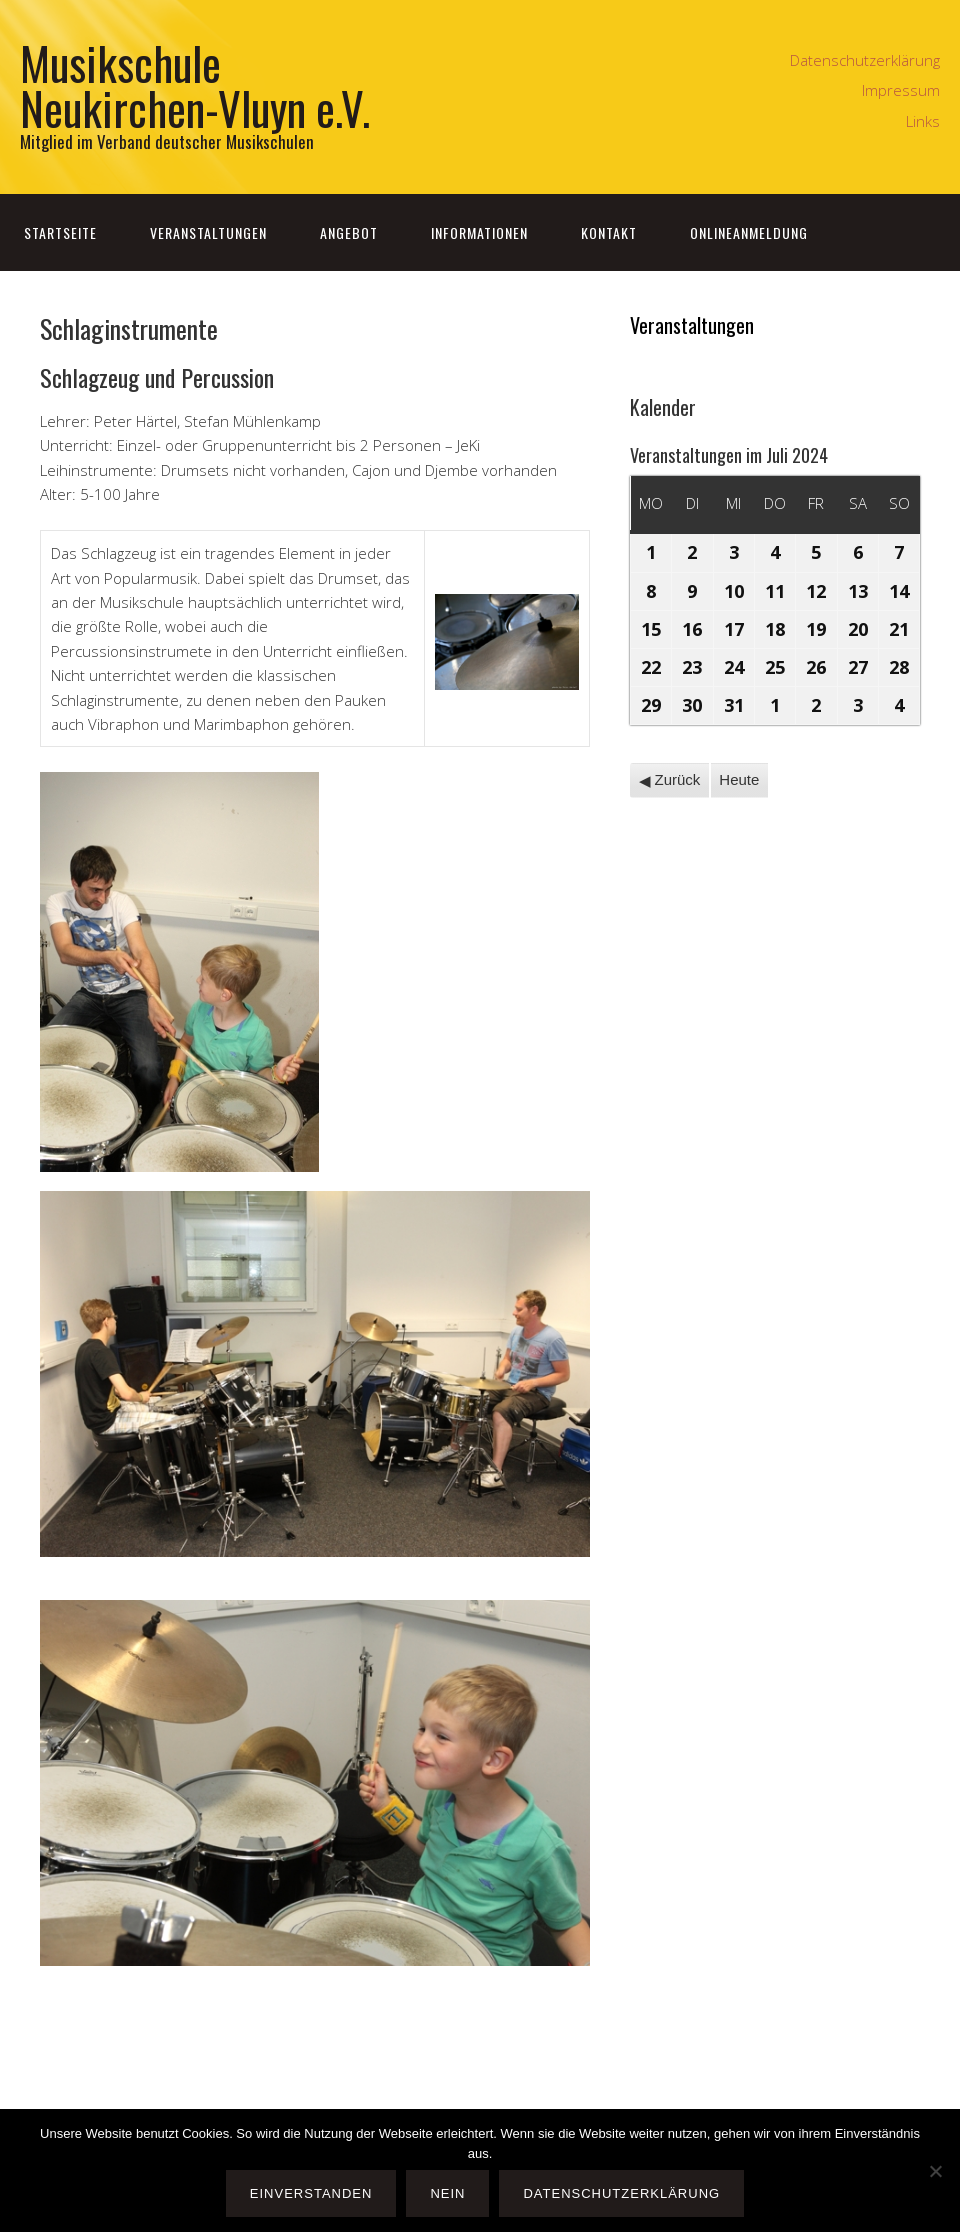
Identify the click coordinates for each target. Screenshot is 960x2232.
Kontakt (609, 232)
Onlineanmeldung (749, 232)
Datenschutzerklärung (865, 60)
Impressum (901, 90)
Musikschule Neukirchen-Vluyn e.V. (195, 85)
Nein (447, 2193)
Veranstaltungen (208, 232)
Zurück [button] (669, 780)
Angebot (349, 232)
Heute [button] (739, 779)
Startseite (60, 232)
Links (923, 121)
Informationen (479, 232)
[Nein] (935, 2171)
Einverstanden (311, 2193)
